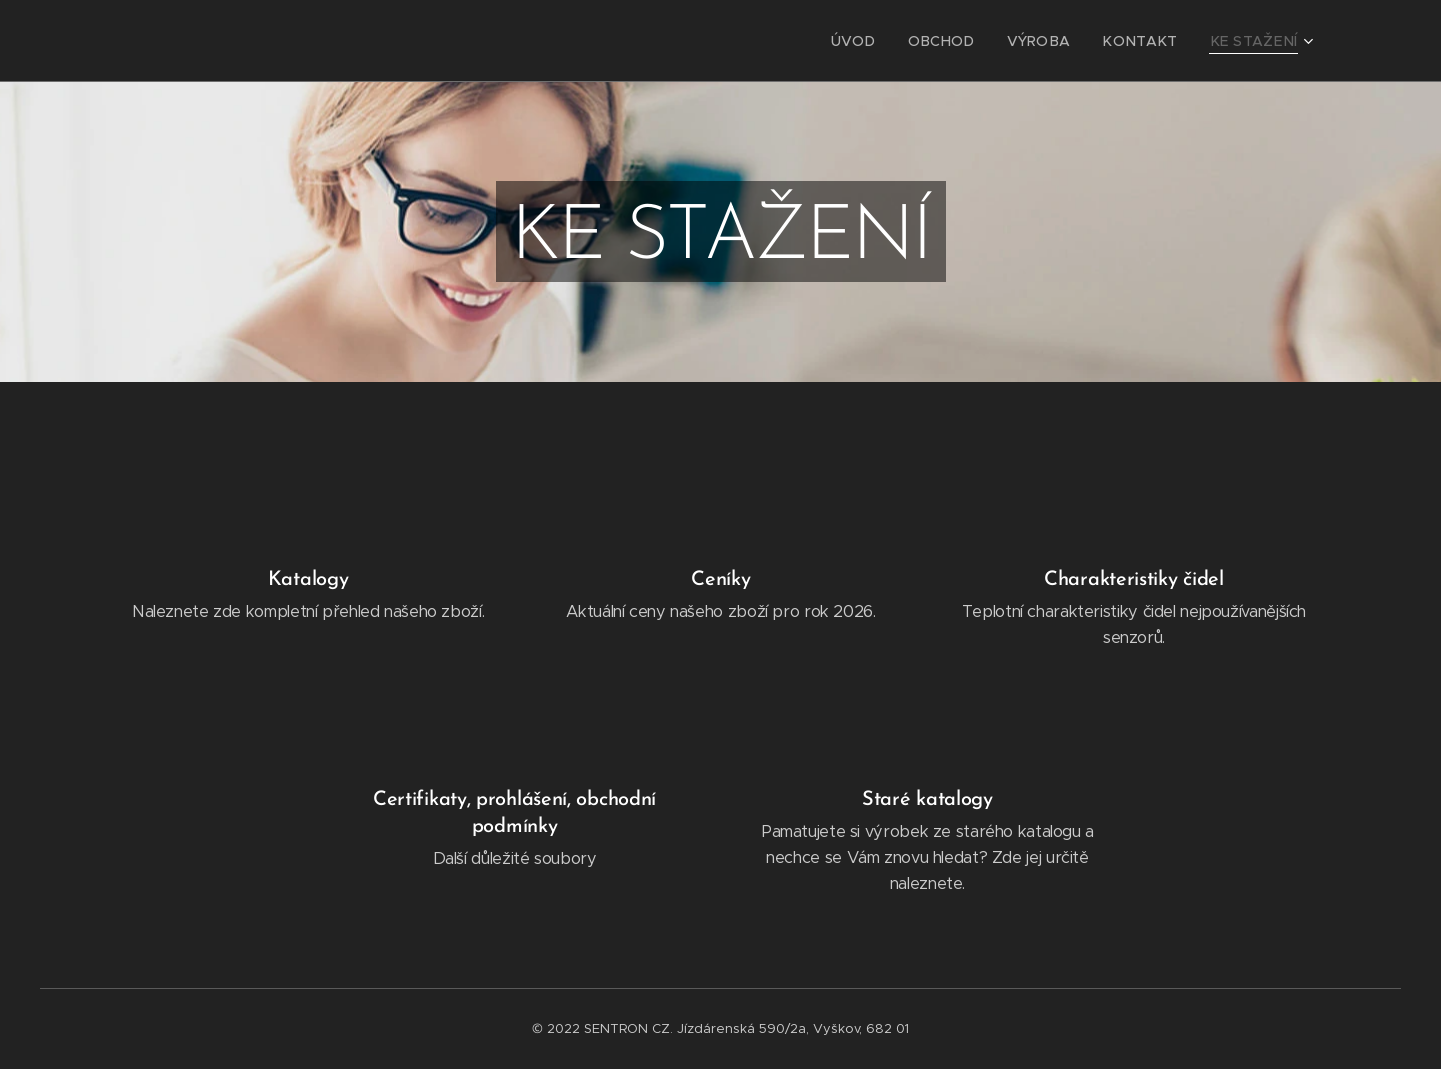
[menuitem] (890, 41)
